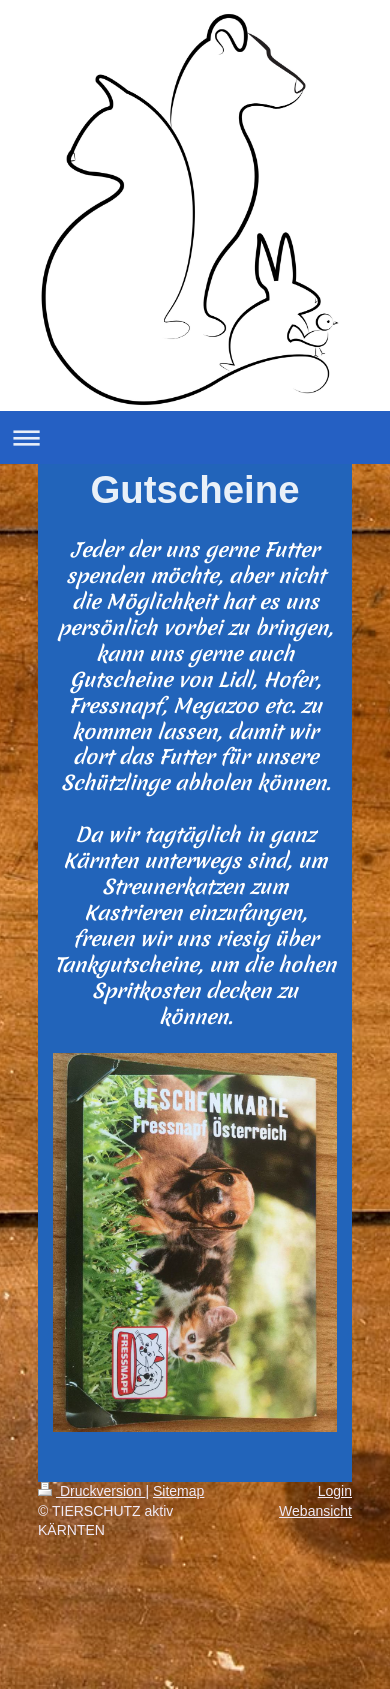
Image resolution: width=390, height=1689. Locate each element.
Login (335, 1491)
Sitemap (178, 1491)
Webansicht (315, 1511)
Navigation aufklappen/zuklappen (195, 437)
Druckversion (91, 1491)
